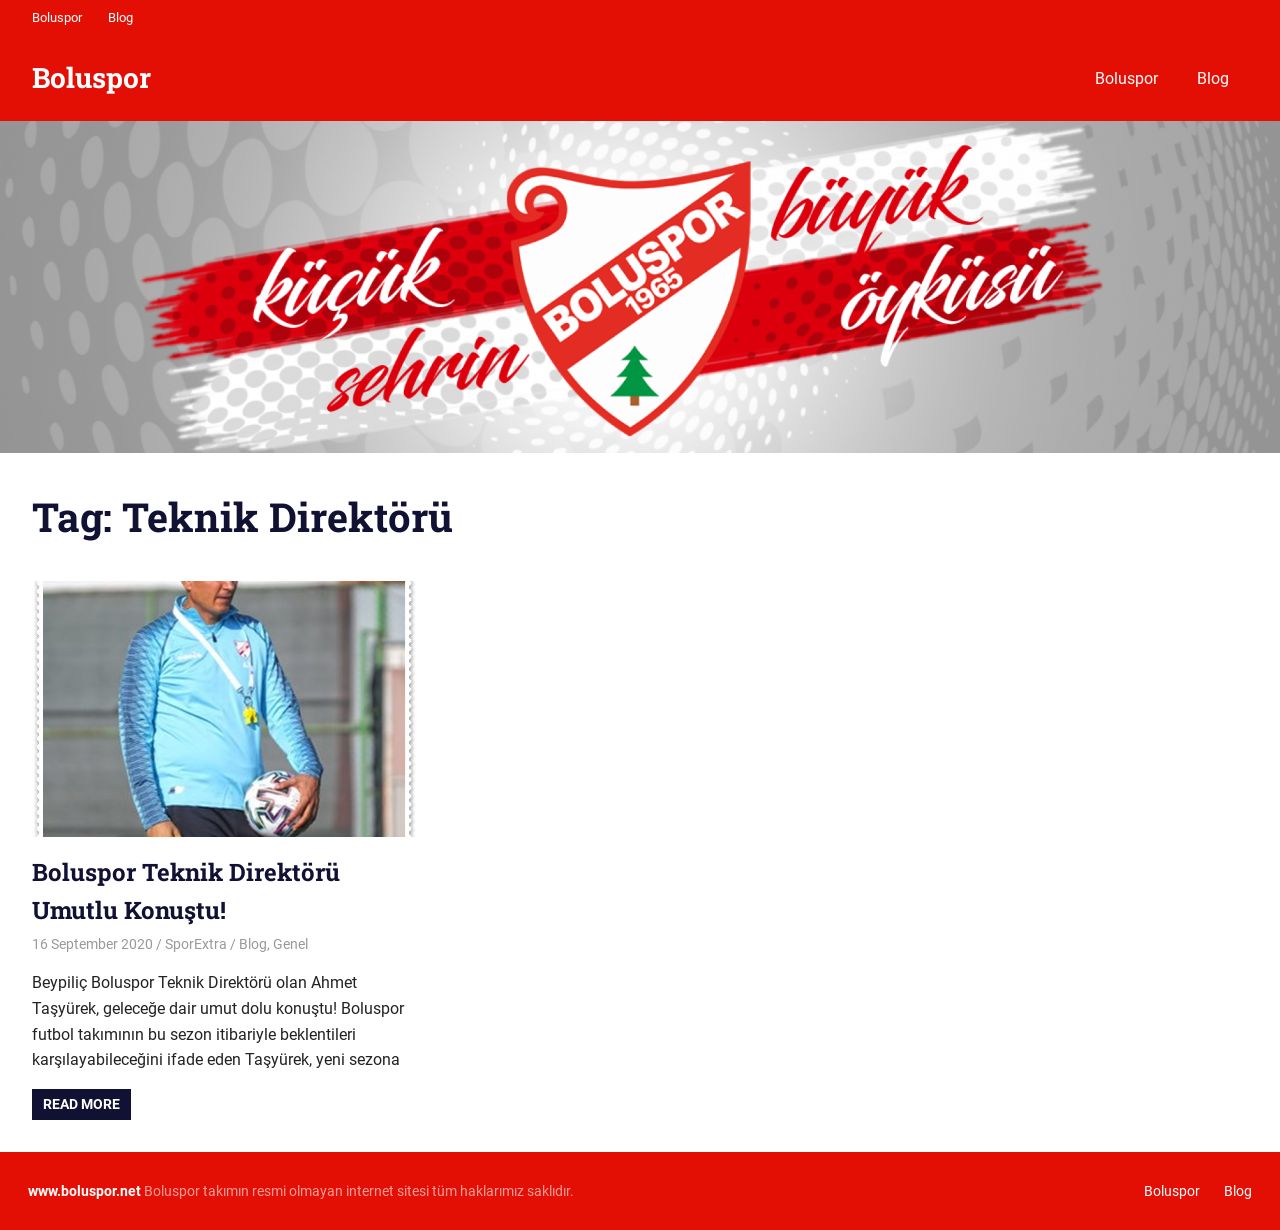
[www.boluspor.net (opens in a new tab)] (84, 1191)
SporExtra (196, 944)
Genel (290, 944)
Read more (81, 1104)
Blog (120, 17)
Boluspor (57, 17)
